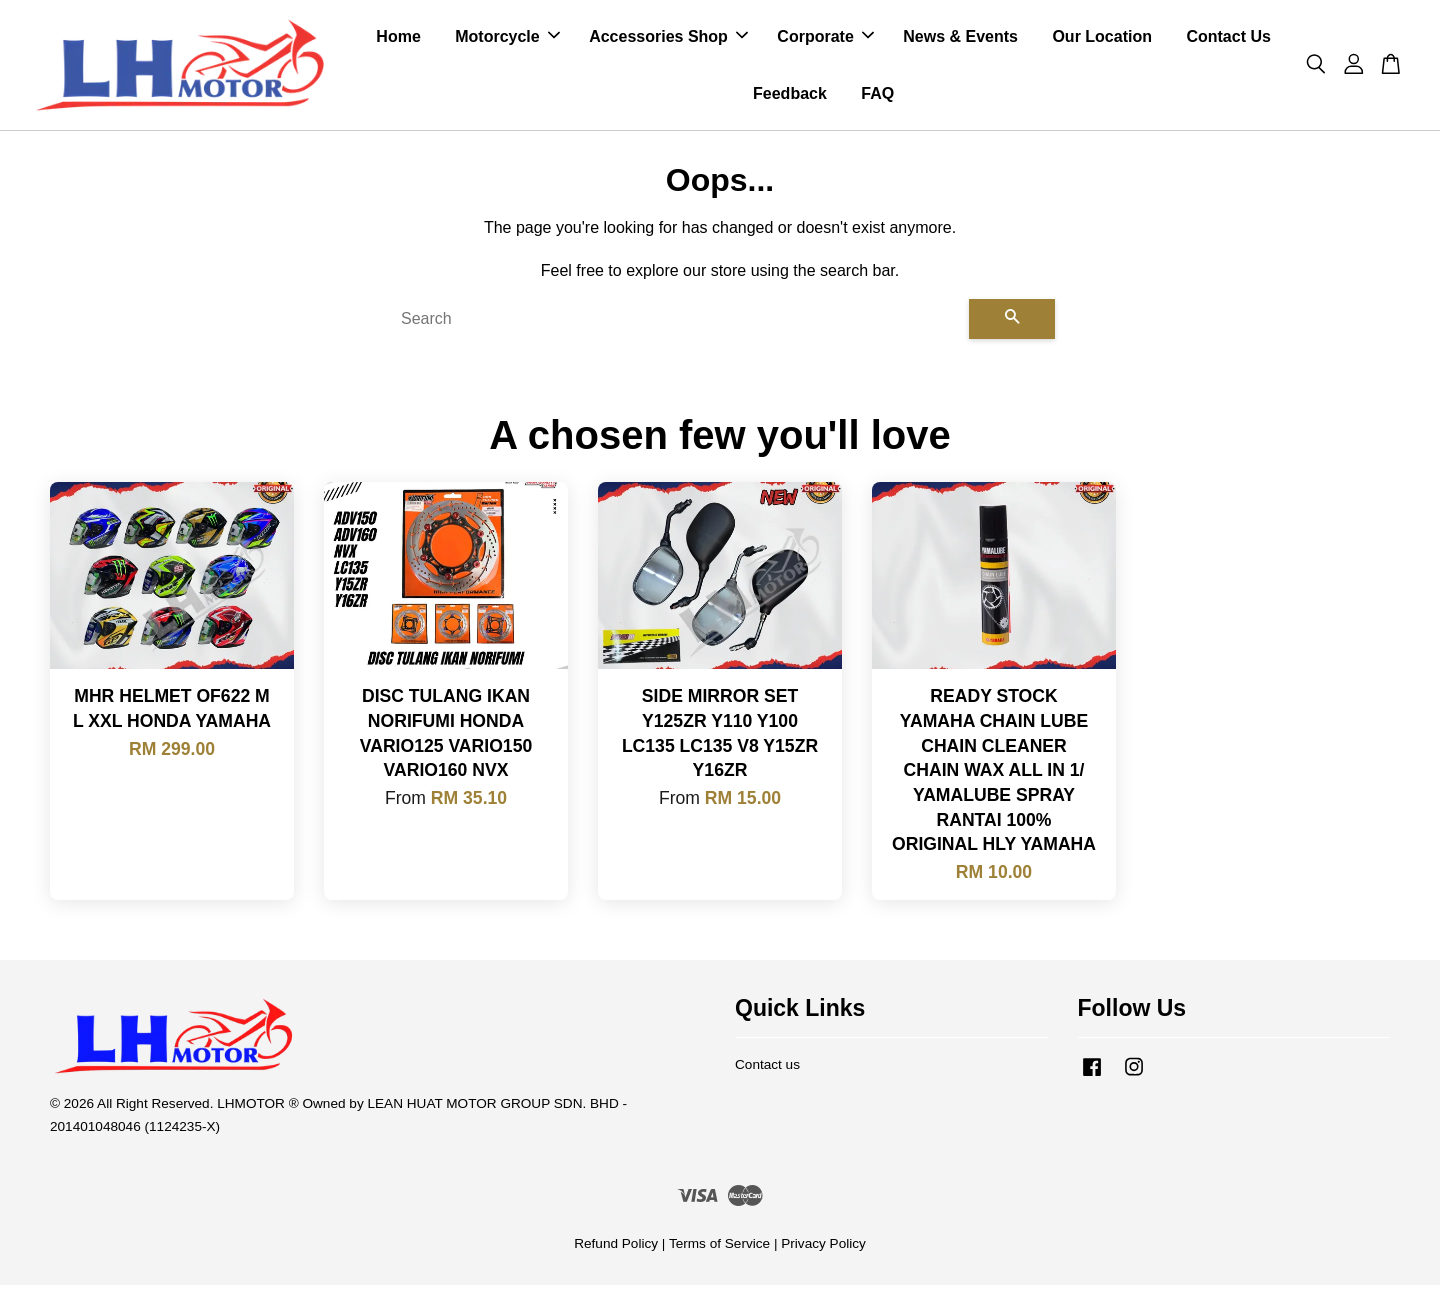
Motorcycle (507, 38)
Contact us (767, 1068)
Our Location (1102, 38)
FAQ (877, 95)
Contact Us (1228, 38)
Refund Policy (616, 1247)
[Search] (677, 323)
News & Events (960, 38)
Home (398, 38)
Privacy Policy (823, 1247)
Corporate (825, 38)
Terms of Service (719, 1247)
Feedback (790, 95)
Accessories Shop (668, 38)
